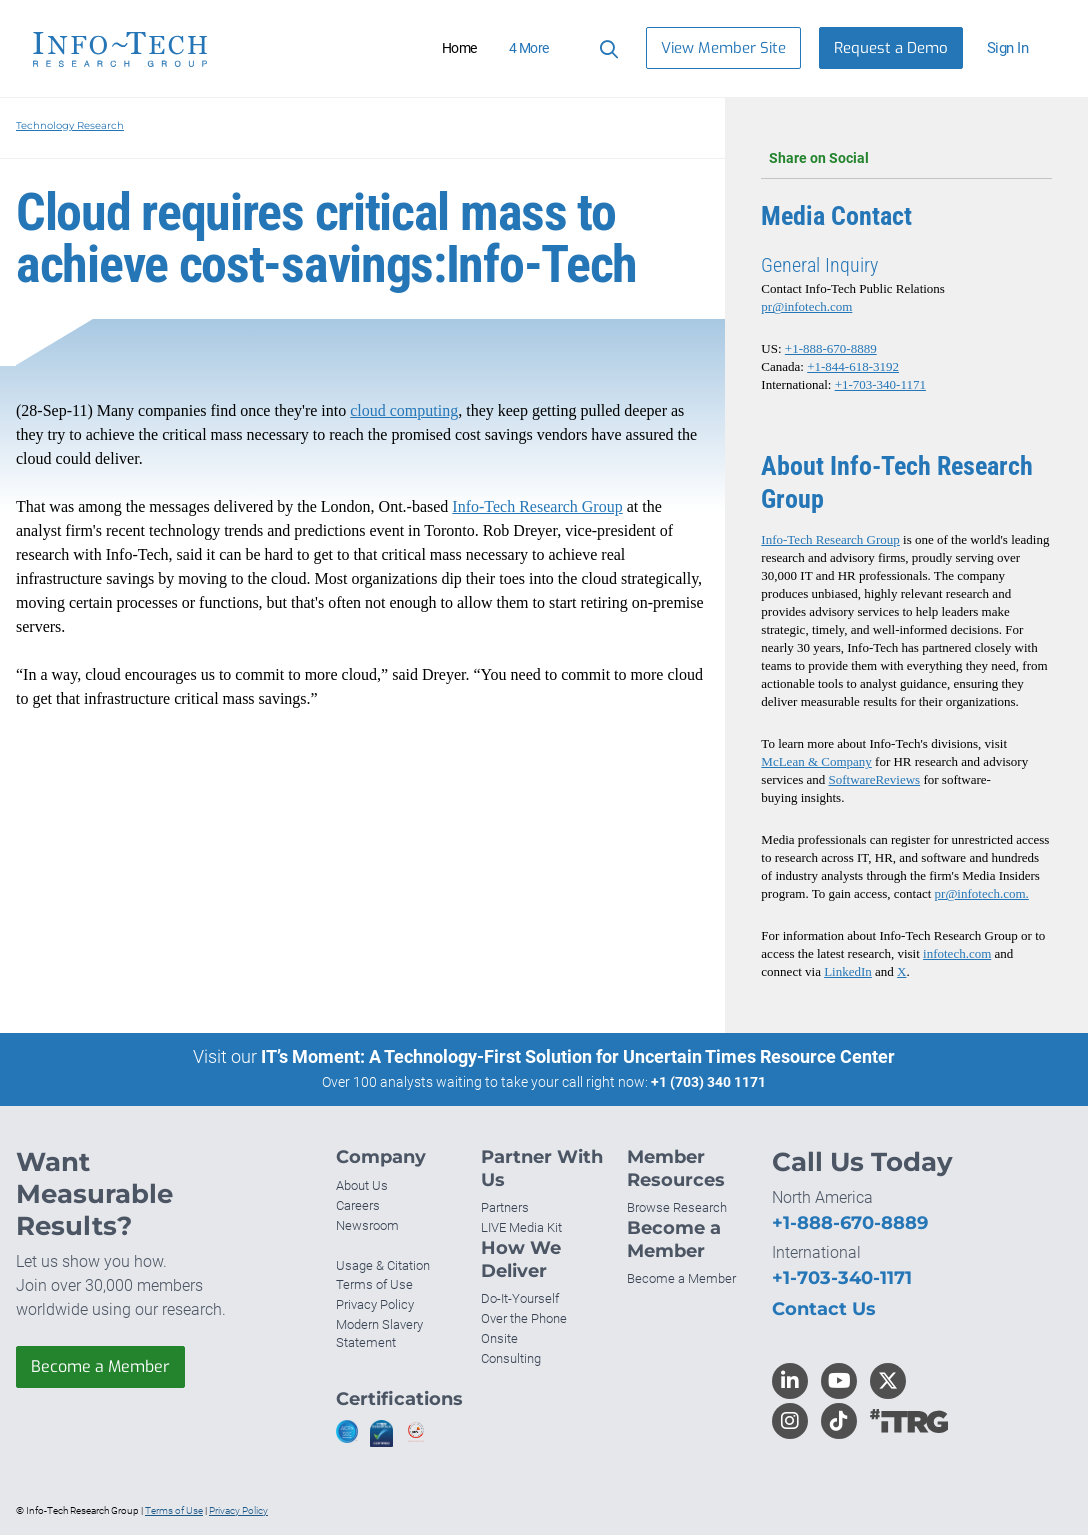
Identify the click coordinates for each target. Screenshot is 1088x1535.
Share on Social (906, 158)
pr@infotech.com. (982, 893)
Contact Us (824, 1309)
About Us (362, 1185)
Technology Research (70, 125)
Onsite (499, 1338)
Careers (358, 1205)
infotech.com (957, 953)
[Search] (606, 48)
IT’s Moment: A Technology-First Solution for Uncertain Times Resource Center (578, 1056)
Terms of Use (374, 1284)
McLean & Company (816, 761)
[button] (1015, 48)
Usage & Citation (383, 1265)
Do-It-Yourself (520, 1298)
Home (459, 48)
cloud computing (404, 410)
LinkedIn (848, 971)
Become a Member (100, 1366)
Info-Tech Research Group (537, 506)
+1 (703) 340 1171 (708, 1082)
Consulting (511, 1358)
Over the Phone (524, 1318)
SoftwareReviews (874, 779)
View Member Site (723, 48)
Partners (505, 1207)
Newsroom (367, 1225)
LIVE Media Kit (521, 1227)
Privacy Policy (375, 1304)
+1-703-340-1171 (880, 384)
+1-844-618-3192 (853, 366)
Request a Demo (891, 48)
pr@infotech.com (806, 306)
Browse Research (677, 1207)
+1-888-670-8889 (831, 348)
